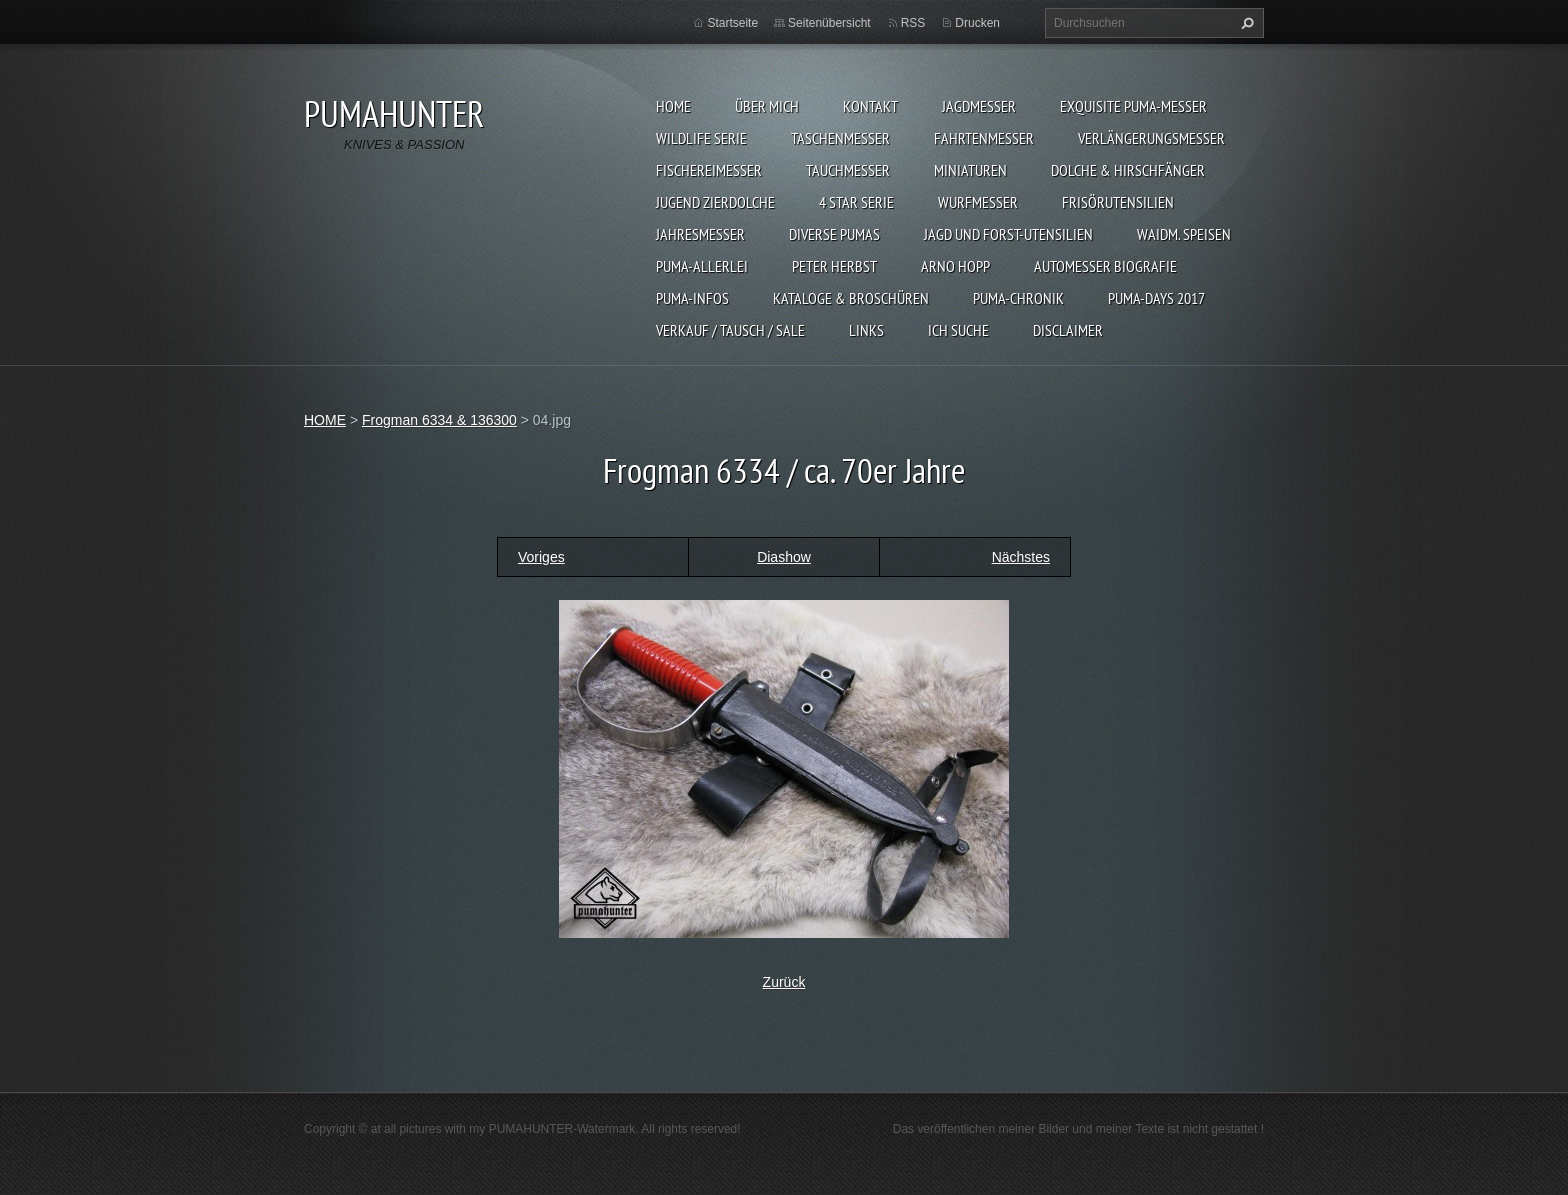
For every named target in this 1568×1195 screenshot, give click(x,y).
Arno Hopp (955, 266)
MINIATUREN (970, 170)
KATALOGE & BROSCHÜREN (851, 298)
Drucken (977, 23)
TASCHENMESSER (840, 138)
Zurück (784, 982)
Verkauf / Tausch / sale (730, 330)
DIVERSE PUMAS (834, 234)
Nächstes (1021, 557)
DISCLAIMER (1068, 330)
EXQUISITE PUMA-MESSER (1133, 106)
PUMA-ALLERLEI (702, 266)
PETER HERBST (834, 266)
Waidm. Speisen (1184, 234)
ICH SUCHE (958, 330)
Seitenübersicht (829, 23)
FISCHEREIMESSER (709, 170)
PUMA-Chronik (1018, 298)
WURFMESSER (978, 202)
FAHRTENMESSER (984, 138)
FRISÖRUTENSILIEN (1118, 202)
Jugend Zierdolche (715, 202)
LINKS (866, 330)
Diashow (784, 557)
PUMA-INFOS (692, 298)
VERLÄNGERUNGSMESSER (1151, 138)
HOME (673, 106)
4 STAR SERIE (856, 202)
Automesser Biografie (1105, 266)
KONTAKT (870, 106)
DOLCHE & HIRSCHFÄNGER (1128, 170)
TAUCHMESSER (848, 170)
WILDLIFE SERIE (701, 138)
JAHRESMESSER (700, 234)
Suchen (1245, 23)
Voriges (541, 557)
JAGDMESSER (979, 106)
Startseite (732, 23)
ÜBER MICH (767, 106)
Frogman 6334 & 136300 (439, 420)
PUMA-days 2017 (1156, 298)
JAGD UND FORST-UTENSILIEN (1008, 234)
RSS (913, 23)
